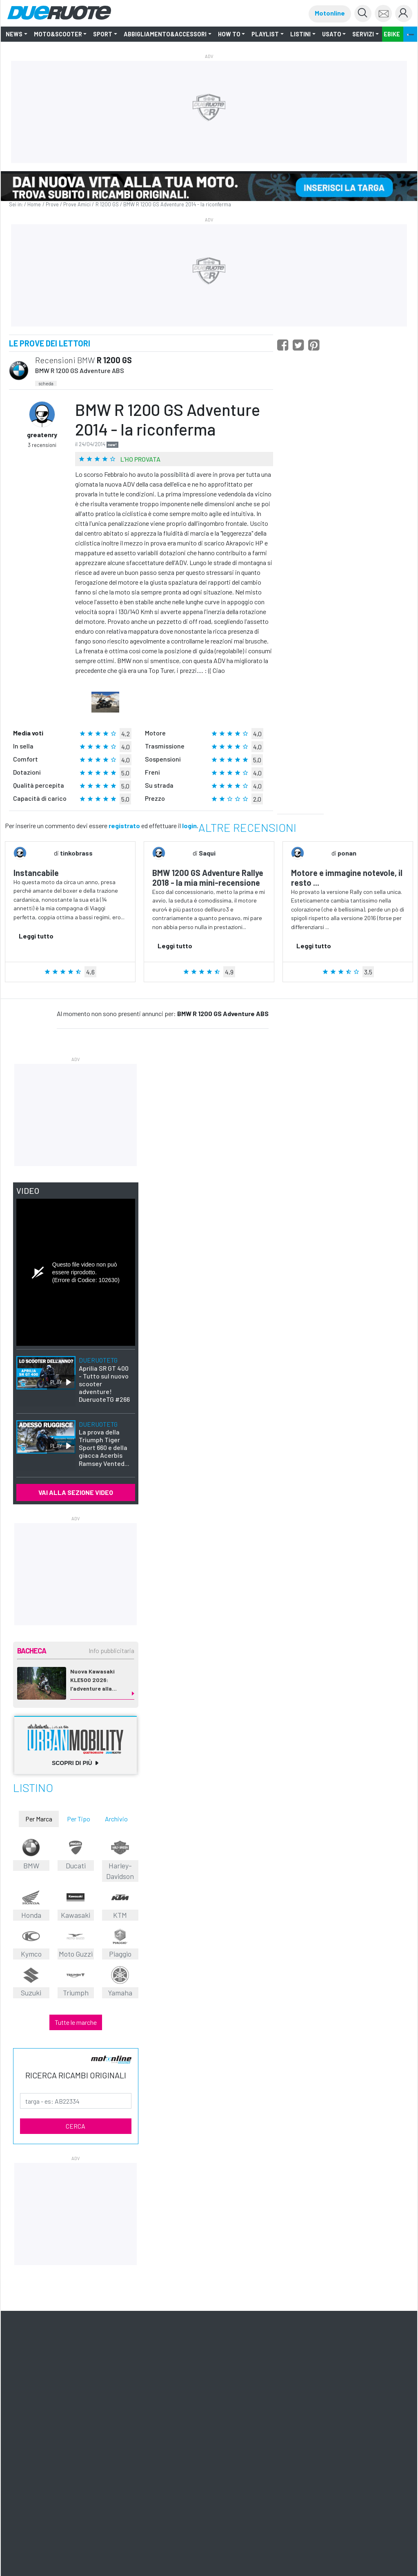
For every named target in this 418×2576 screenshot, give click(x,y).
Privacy (209, 2430)
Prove (52, 204)
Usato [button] (331, 34)
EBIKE (392, 34)
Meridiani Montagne (118, 2402)
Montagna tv (322, 2402)
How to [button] (229, 34)
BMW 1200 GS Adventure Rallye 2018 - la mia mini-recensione (207, 877)
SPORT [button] (102, 34)
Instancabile (36, 873)
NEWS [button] (14, 34)
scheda (45, 383)
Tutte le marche (76, 2010)
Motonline (330, 13)
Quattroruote (163, 2402)
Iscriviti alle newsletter (76, 2356)
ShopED (121, 2409)
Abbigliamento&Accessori (165, 34)
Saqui (207, 853)
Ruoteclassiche (204, 2402)
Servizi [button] (363, 34)
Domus (22, 2402)
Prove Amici (77, 204)
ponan (347, 853)
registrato (124, 825)
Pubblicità (93, 2409)
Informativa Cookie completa (248, 2430)
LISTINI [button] (300, 34)
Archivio (116, 1812)
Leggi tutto (36, 936)
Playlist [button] (265, 34)
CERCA (75, 2114)
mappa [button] (378, 2310)
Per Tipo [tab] (78, 1812)
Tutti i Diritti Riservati (177, 2430)
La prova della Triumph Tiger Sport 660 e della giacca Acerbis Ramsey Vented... (104, 1436)
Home (34, 204)
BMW (86, 360)
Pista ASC (355, 2402)
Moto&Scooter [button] (58, 34)
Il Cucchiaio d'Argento (62, 2402)
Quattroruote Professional (43, 2409)
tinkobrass (76, 853)
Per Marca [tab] (38, 1812)
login (189, 825)
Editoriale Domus (280, 2402)
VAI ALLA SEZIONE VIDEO (75, 1485)
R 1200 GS (107, 204)
